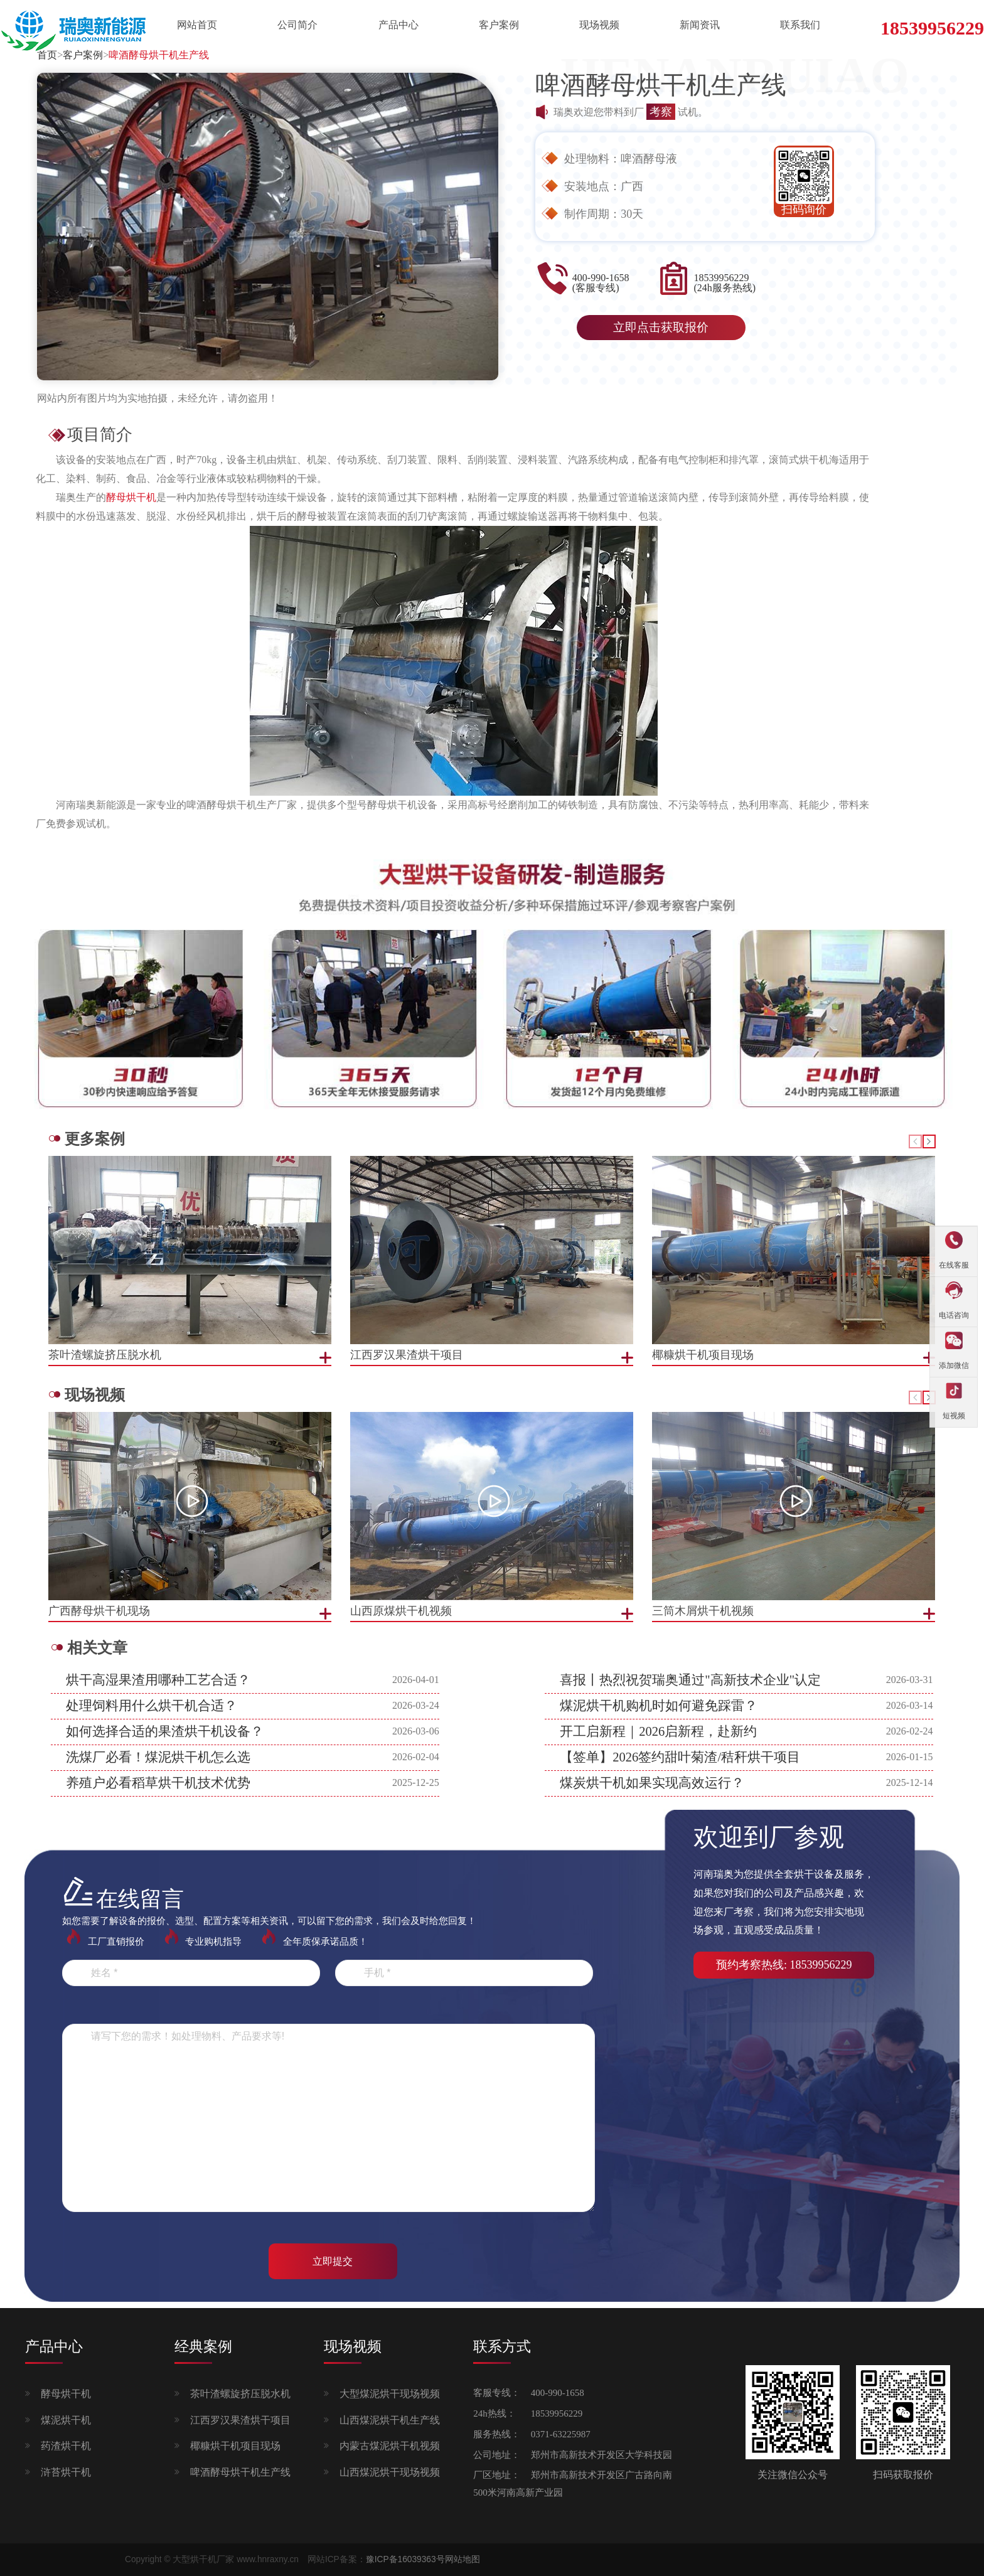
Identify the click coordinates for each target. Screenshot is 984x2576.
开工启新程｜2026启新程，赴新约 (658, 1731)
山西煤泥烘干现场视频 (390, 2472)
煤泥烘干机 (66, 2420)
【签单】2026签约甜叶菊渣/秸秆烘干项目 (680, 1757)
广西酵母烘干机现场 (99, 1611)
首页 (47, 55)
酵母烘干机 (66, 2393)
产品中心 (398, 24)
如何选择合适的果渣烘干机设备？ (165, 1731)
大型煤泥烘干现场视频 (390, 2393)
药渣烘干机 (66, 2445)
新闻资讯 (700, 24)
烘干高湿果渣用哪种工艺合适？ (158, 1680)
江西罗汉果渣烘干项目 (240, 2420)
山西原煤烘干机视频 (401, 1611)
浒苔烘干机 (66, 2472)
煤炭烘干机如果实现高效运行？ (652, 1783)
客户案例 (499, 24)
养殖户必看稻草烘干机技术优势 (158, 1783)
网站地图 (462, 2559)
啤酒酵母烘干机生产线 (159, 55)
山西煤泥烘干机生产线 (390, 2420)
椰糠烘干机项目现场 (235, 2445)
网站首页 (197, 24)
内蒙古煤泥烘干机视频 (390, 2445)
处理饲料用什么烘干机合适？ (151, 1706)
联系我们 (800, 24)
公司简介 (297, 24)
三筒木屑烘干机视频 (703, 1611)
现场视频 (599, 24)
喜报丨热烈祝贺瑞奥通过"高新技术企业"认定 (690, 1680)
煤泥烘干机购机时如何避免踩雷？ (658, 1706)
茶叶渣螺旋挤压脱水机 (240, 2393)
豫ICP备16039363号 (405, 2559)
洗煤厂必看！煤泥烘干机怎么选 (158, 1757)
